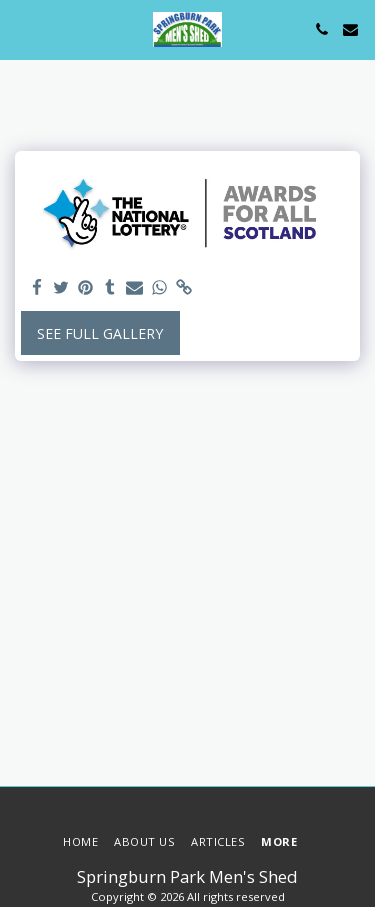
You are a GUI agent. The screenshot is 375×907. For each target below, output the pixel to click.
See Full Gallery (100, 333)
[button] (22, 28)
